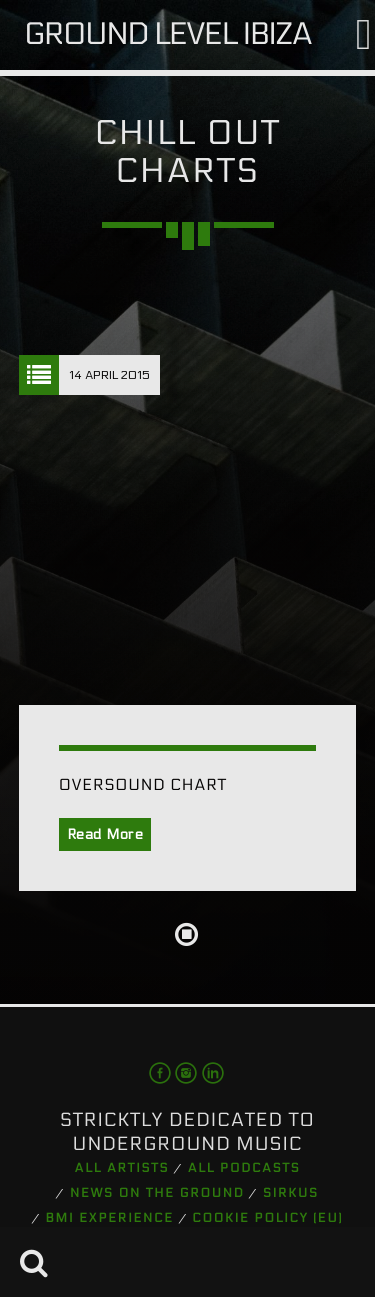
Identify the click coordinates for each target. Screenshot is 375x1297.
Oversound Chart (143, 785)
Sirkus (291, 1194)
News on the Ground (157, 1194)
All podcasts (244, 1169)
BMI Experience (110, 1219)
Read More (105, 834)
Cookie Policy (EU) (267, 1219)
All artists (122, 1169)
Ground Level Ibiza (168, 34)
